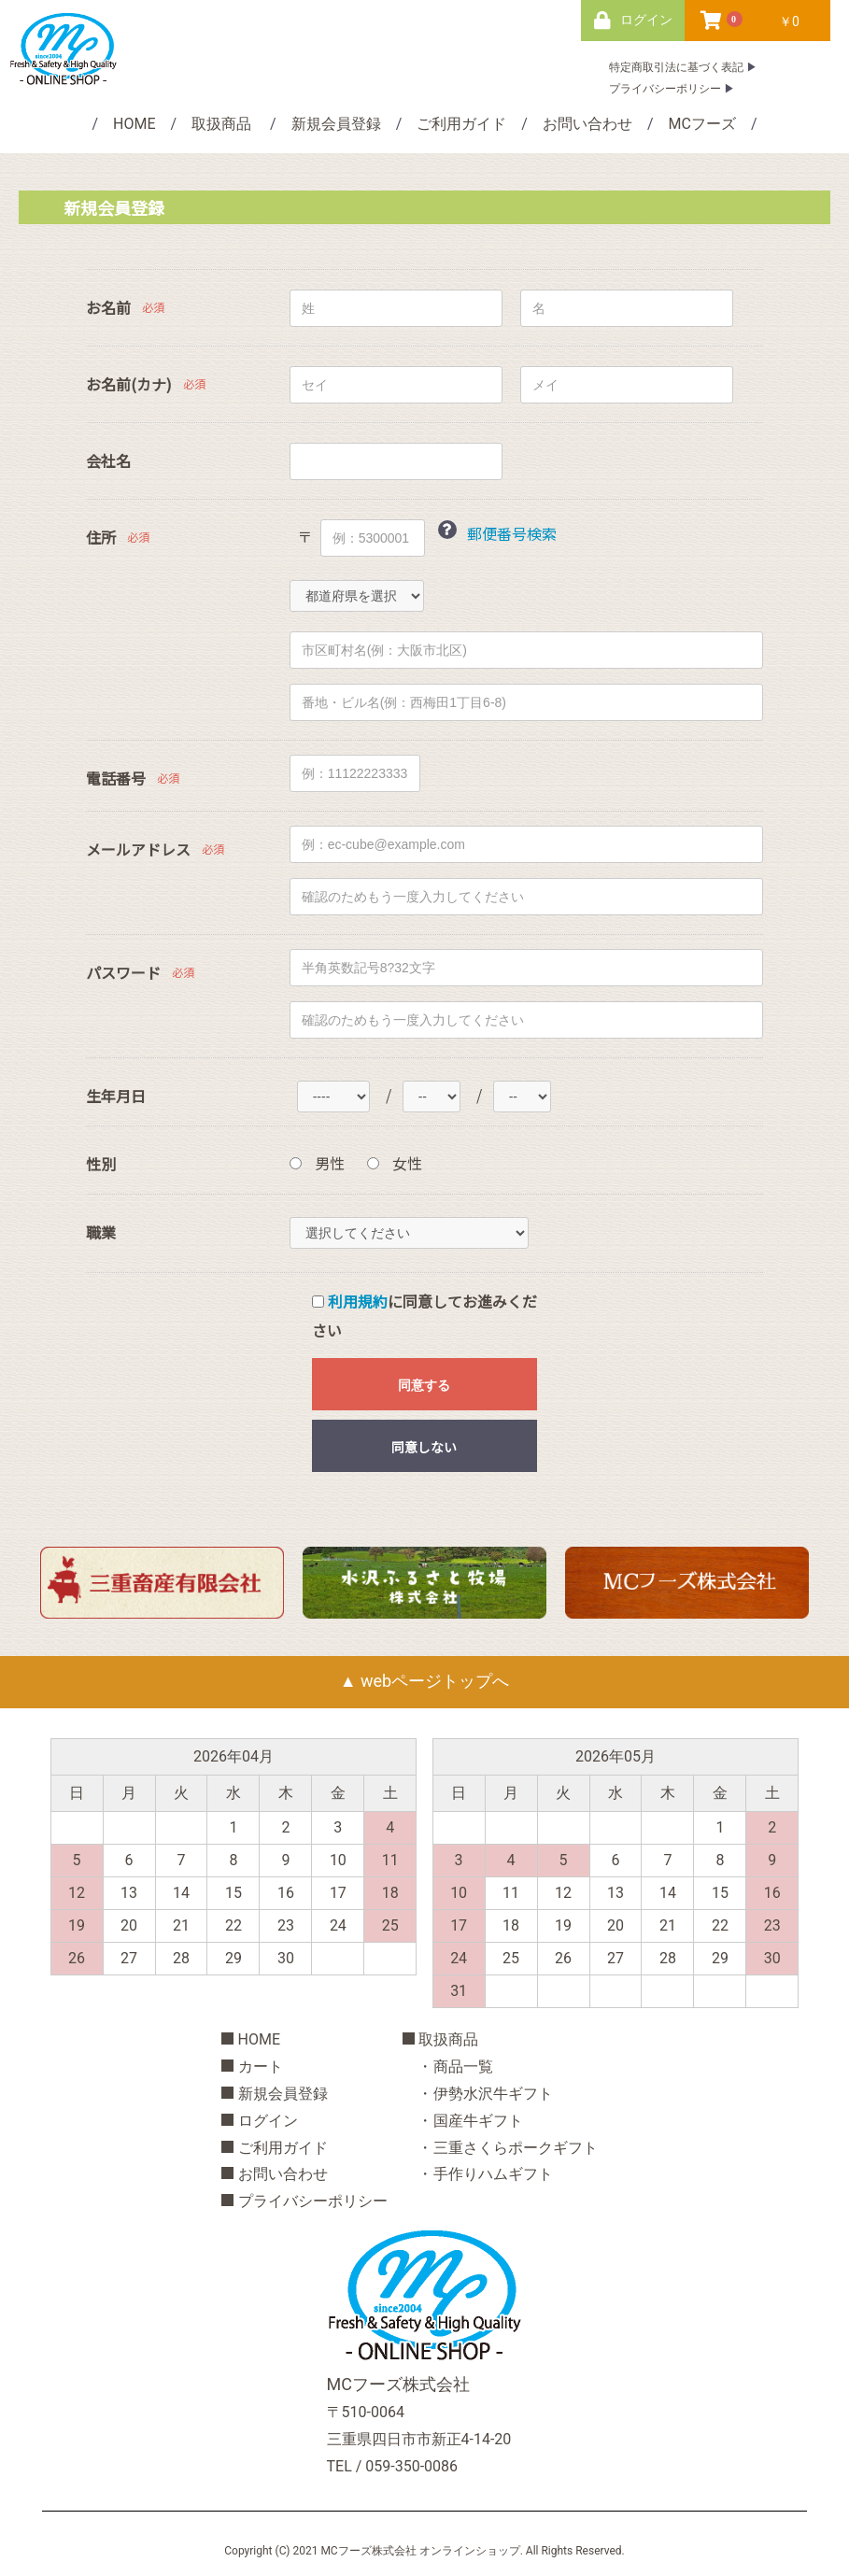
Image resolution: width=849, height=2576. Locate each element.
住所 (101, 537)
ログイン (268, 2121)
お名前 (108, 307)
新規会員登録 (336, 124)
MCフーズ (702, 124)
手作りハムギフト (493, 2174)
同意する (424, 1385)
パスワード (123, 973)
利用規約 (358, 1301)
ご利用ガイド (461, 124)
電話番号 (116, 778)
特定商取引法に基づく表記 (676, 67)
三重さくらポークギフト (515, 2148)
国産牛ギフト (478, 2121)
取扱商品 (221, 124)
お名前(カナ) (129, 384)
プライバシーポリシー (665, 88)
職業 (101, 1232)
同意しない (424, 1446)
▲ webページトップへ (424, 1681)
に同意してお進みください (424, 1315)
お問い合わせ (587, 124)
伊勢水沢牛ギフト (493, 2093)
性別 (101, 1164)
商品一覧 (463, 2066)
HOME (134, 124)
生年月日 (116, 1096)
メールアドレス (138, 849)
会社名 (108, 461)
